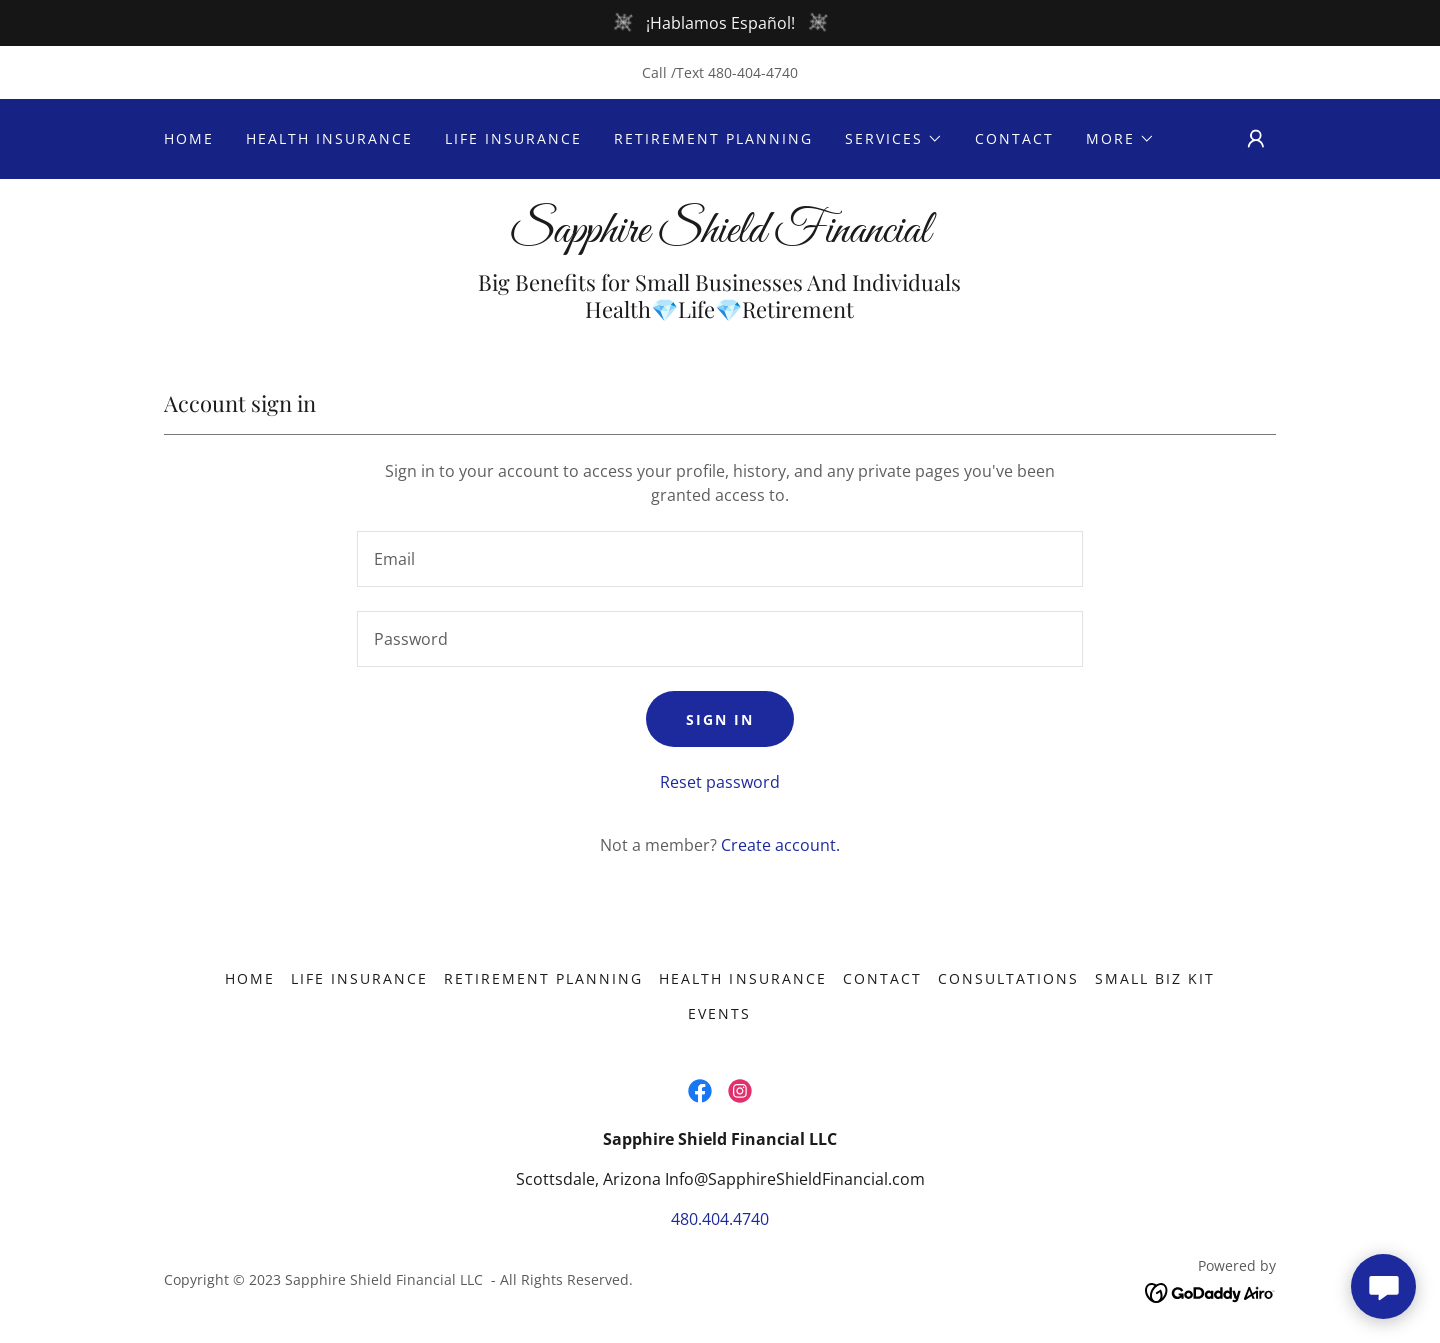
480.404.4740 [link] (720, 1219)
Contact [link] (1014, 138)
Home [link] (189, 138)
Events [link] (719, 1013)
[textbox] (719, 559)
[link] (719, 236)
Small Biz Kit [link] (1155, 978)
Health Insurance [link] (329, 138)
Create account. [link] (780, 845)
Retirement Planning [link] (713, 138)
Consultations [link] (1008, 978)
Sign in (720, 719)
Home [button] (250, 978)
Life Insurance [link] (513, 138)
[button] (894, 139)
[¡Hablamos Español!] (720, 23)
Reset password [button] (720, 782)
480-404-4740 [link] (753, 72)
